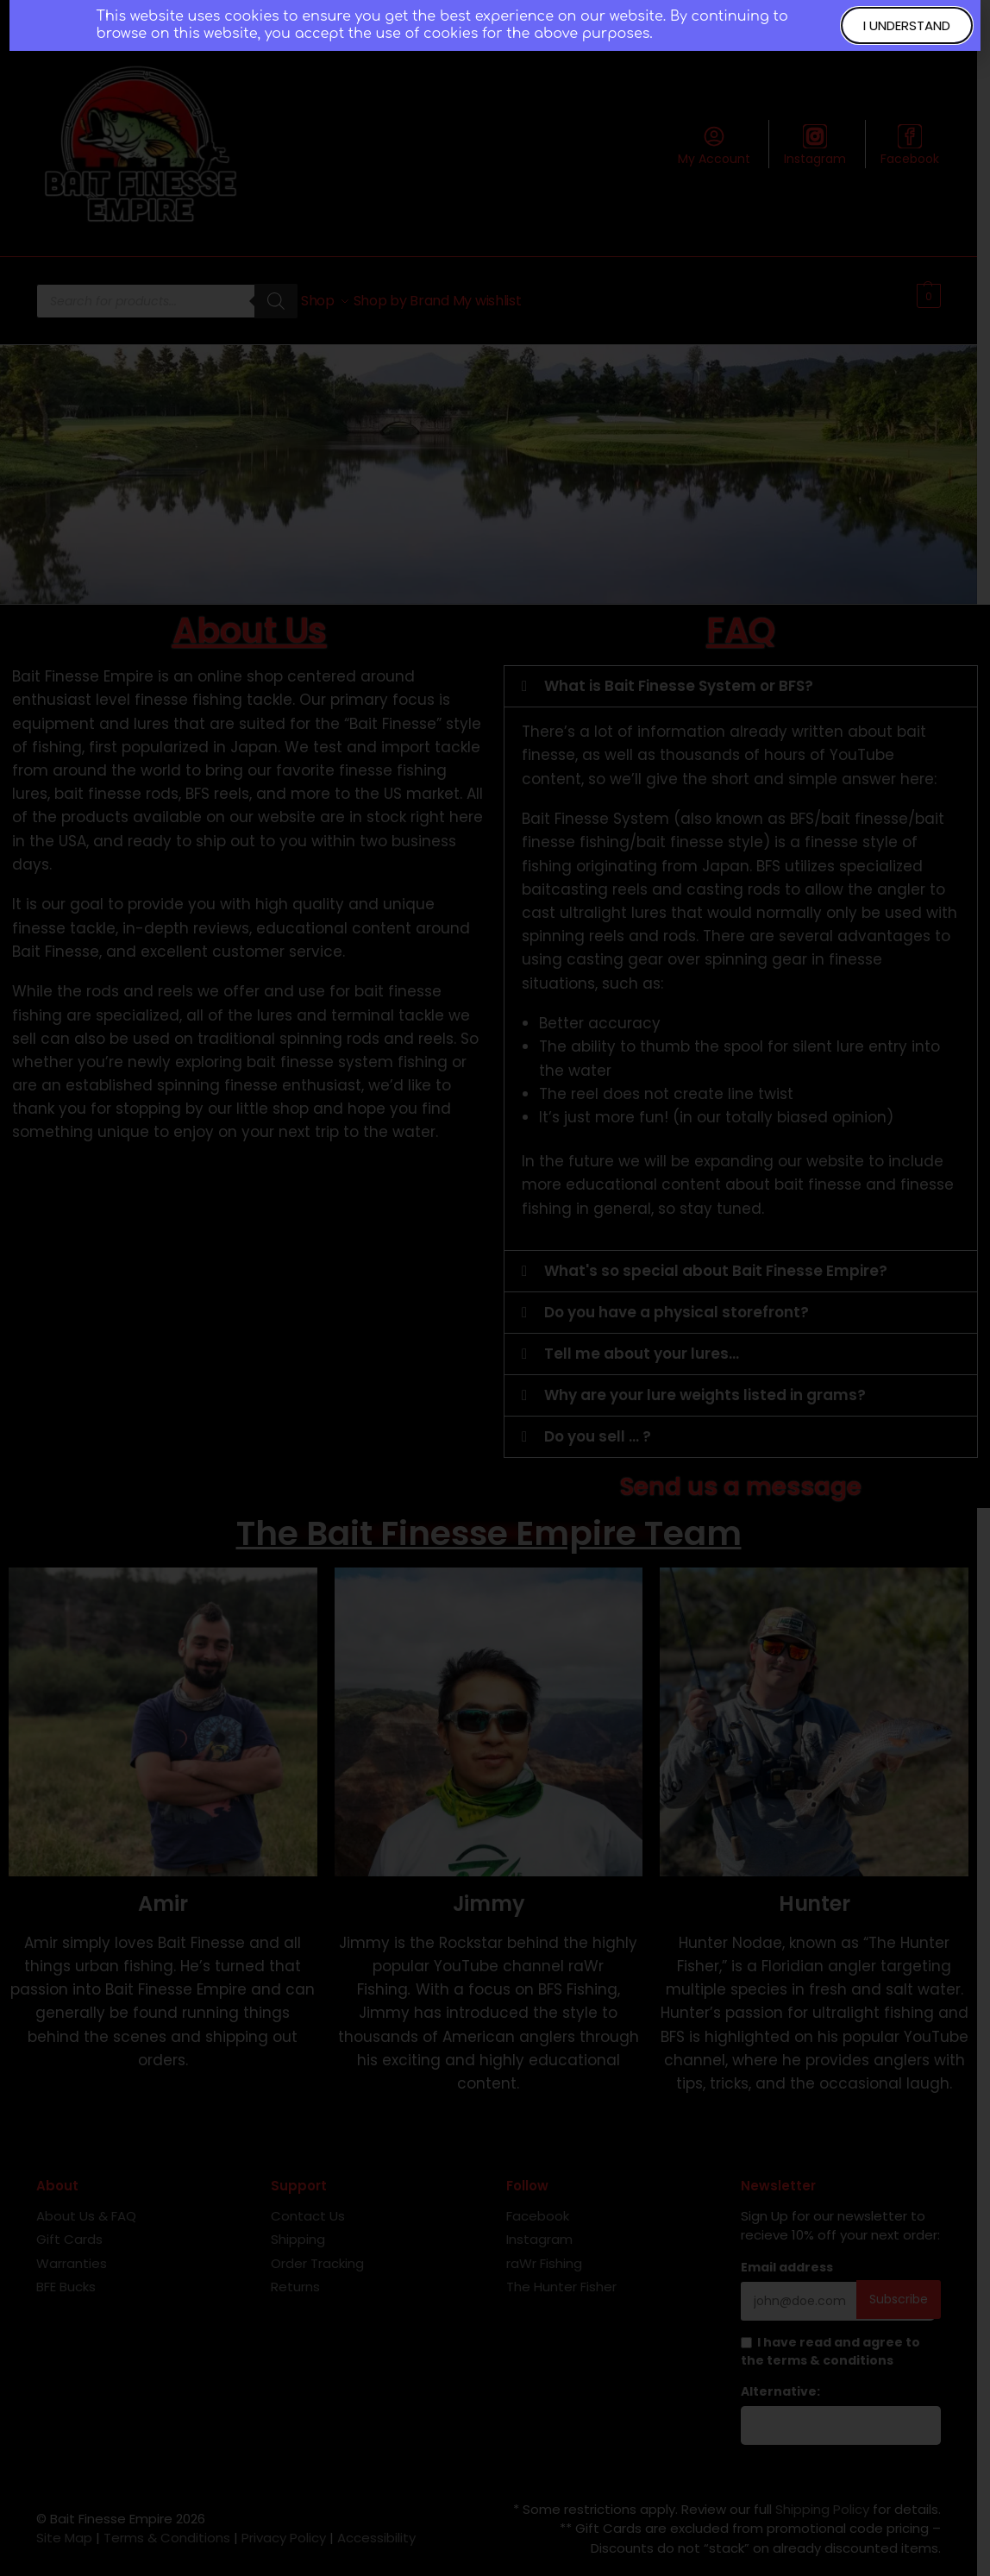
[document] (495, 1288)
